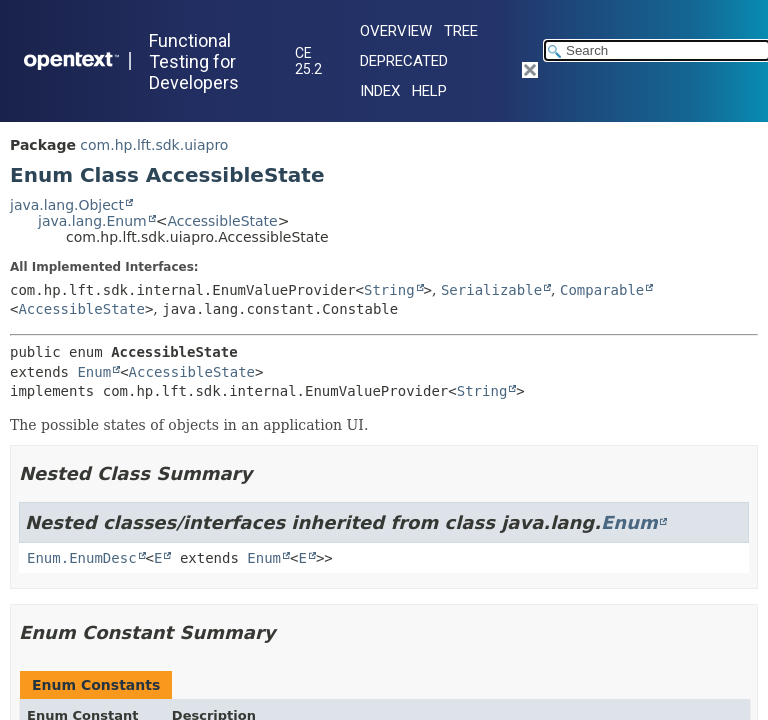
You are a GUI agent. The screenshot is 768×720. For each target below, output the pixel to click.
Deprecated (404, 61)
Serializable (491, 290)
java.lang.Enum (92, 221)
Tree (461, 31)
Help (429, 91)
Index (380, 91)
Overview (396, 31)
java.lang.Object (67, 205)
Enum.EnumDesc (82, 558)
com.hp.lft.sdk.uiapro (154, 145)
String (389, 290)
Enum (94, 372)
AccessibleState (222, 221)
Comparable (602, 290)
